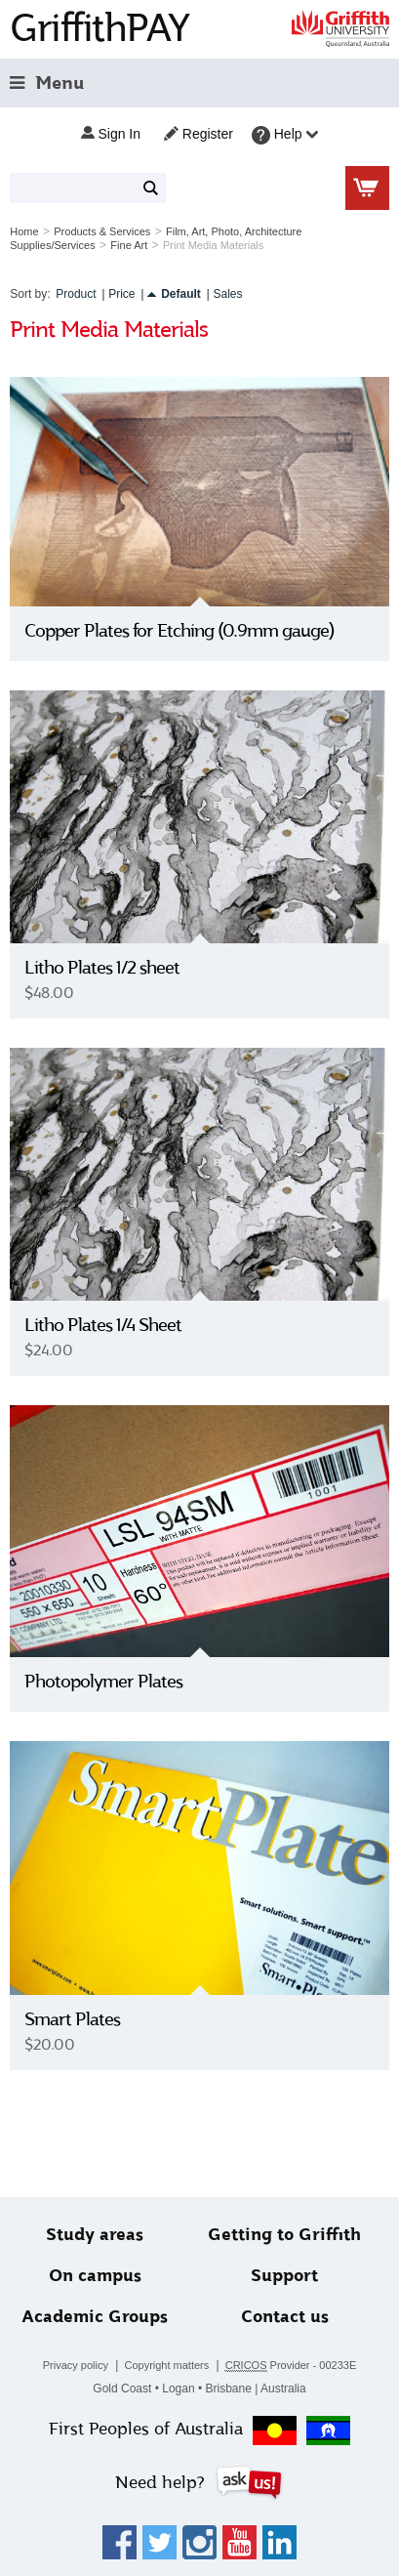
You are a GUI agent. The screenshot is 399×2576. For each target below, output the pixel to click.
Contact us (285, 2316)
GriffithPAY (99, 28)
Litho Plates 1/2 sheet (102, 967)
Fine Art (128, 245)
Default (181, 294)
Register (198, 134)
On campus (95, 2275)
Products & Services (102, 231)
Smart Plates (72, 2019)
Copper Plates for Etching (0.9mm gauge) (179, 631)
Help (285, 135)
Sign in (110, 134)
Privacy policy (75, 2365)
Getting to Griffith (284, 2234)
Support (284, 2275)
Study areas (94, 2234)
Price (121, 294)
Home (24, 231)
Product (76, 294)
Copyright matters (166, 2365)
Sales (228, 294)
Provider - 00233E (291, 2365)
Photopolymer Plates (103, 1681)
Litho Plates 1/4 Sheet (102, 1325)
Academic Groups (94, 2316)
